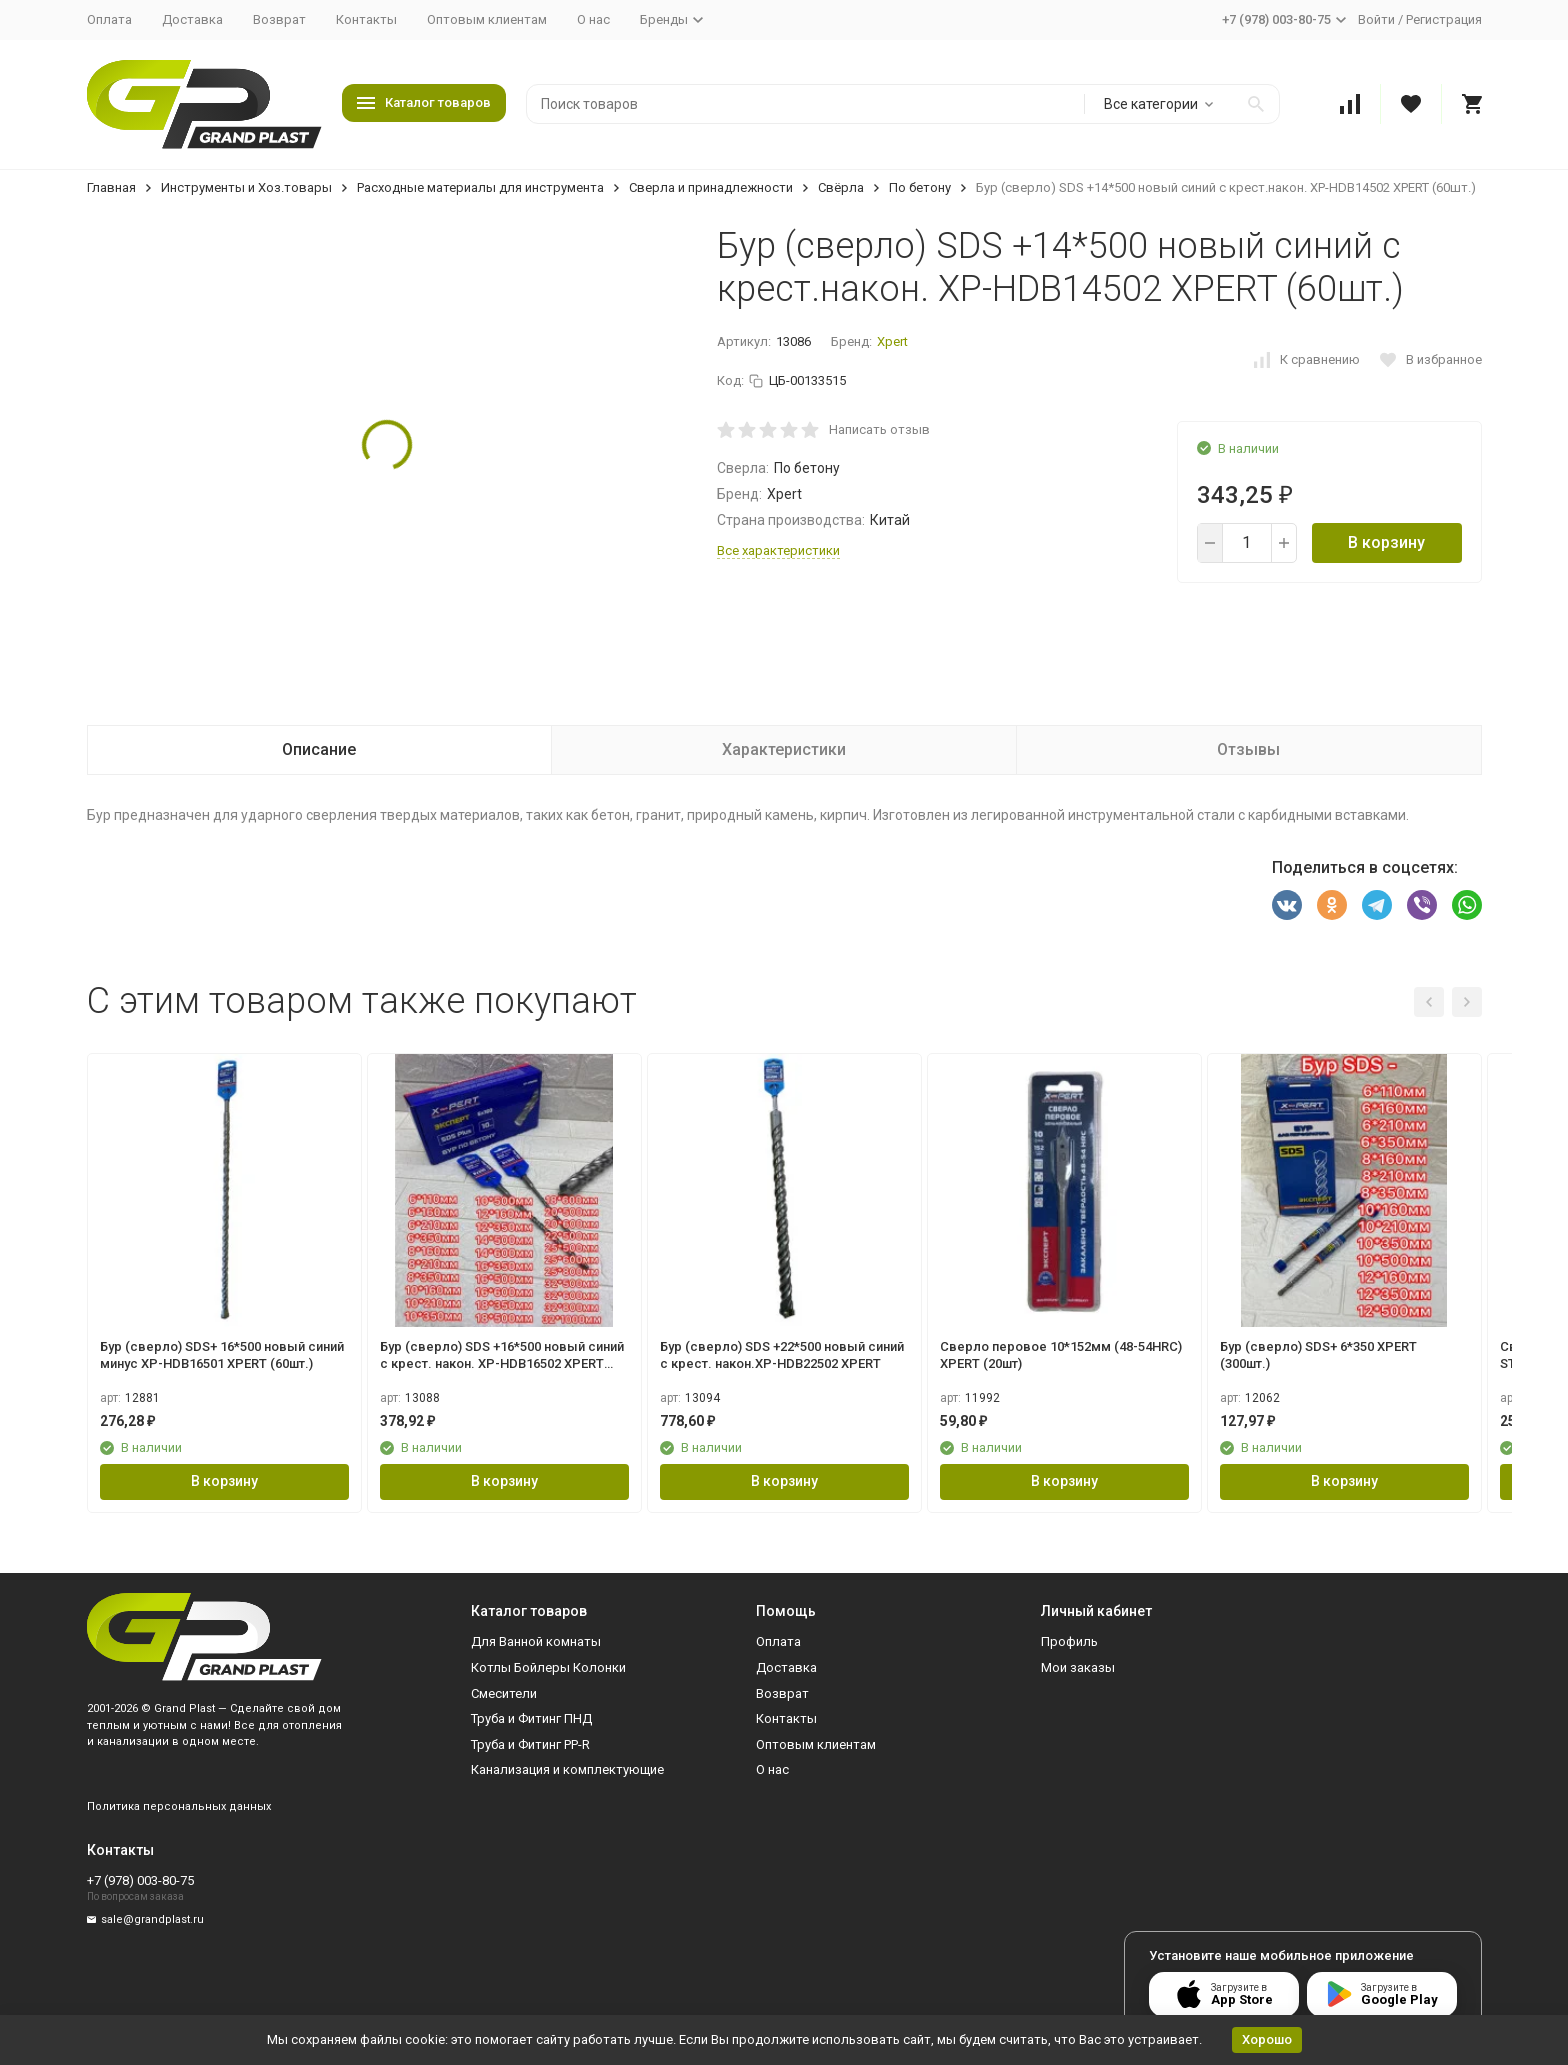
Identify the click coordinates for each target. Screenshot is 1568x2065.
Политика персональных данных (179, 1806)
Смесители (504, 1693)
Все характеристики (778, 550)
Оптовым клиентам (487, 19)
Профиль (1069, 1641)
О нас (593, 19)
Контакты (366, 19)
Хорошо (1267, 2039)
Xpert (892, 341)
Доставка (192, 19)
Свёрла (841, 187)
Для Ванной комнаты (536, 1641)
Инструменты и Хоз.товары (246, 187)
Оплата (109, 19)
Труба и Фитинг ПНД (531, 1718)
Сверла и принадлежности (711, 187)
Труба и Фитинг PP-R (530, 1744)
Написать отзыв (879, 429)
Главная (111, 187)
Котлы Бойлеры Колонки (548, 1667)
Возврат (279, 19)
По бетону (920, 187)
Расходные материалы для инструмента (480, 187)
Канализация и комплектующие (567, 1769)
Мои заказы (1078, 1667)
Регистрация (1444, 19)
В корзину (1386, 542)
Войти (1376, 19)
